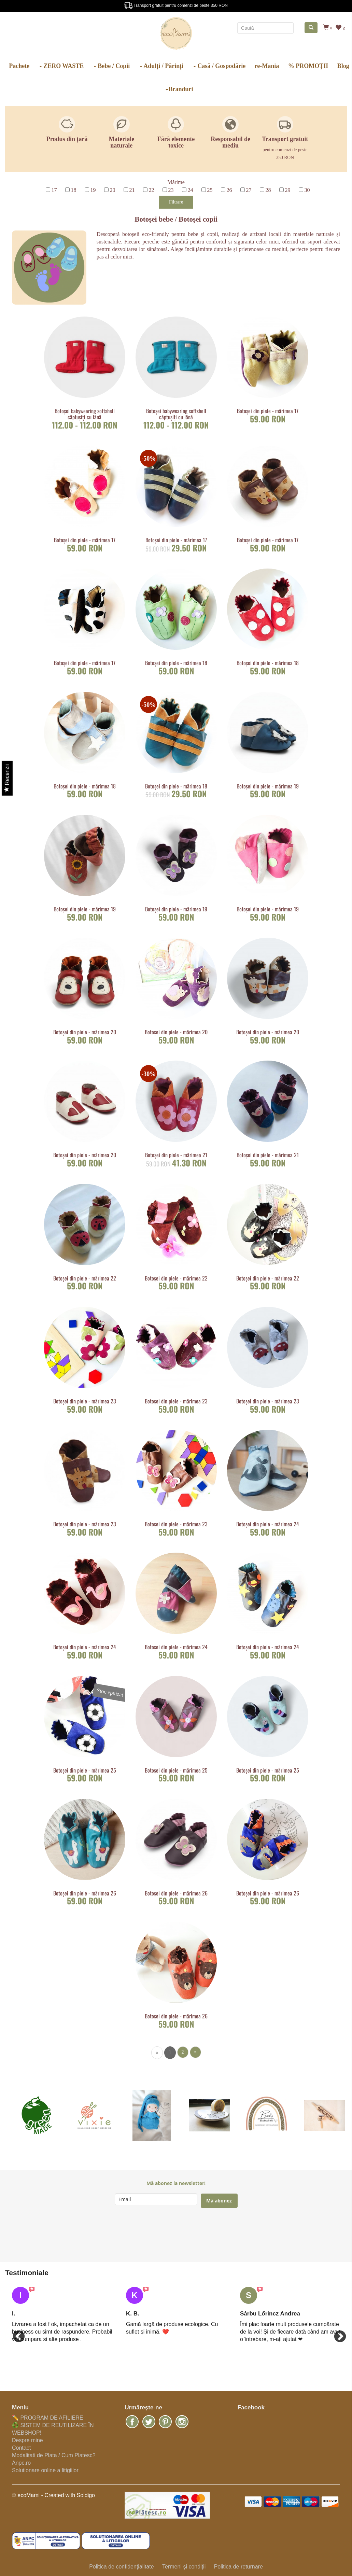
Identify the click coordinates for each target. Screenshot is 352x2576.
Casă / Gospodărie (219, 65)
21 (132, 190)
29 (288, 190)
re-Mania (267, 65)
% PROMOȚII (308, 65)
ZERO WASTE (61, 65)
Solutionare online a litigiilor (45, 2470)
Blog (343, 65)
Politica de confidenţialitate (121, 2567)
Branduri (179, 89)
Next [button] (336, 2333)
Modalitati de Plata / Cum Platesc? (54, 2455)
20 (112, 190)
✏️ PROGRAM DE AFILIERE (47, 2418)
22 (151, 190)
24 (190, 190)
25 (210, 190)
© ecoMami (26, 2495)
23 (171, 190)
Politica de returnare (238, 2567)
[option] (62, 2315)
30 (307, 190)
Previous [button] (15, 2333)
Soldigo (86, 2495)
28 (268, 190)
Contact (21, 2448)
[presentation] (167, 2235)
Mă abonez (219, 2200)
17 (54, 190)
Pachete (19, 65)
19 (93, 190)
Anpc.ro (21, 2463)
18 (73, 190)
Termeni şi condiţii (184, 2567)
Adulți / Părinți (162, 65)
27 (249, 190)
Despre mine (27, 2440)
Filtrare (176, 202)
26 (229, 190)
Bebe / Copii (112, 65)
